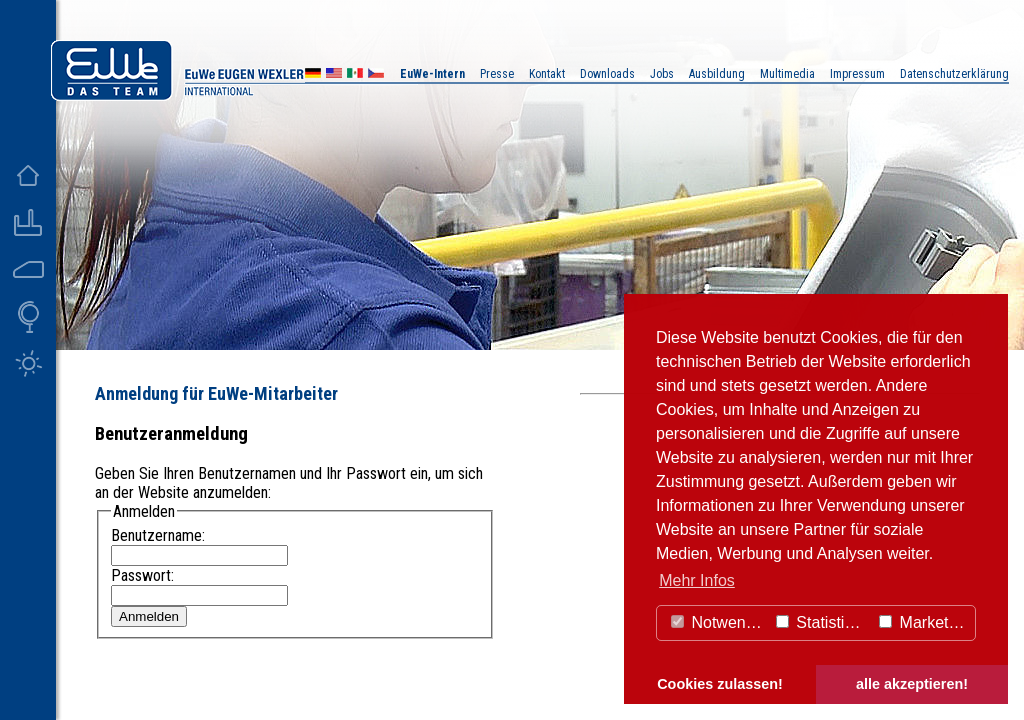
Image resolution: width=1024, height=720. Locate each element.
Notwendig (719, 622)
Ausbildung (717, 74)
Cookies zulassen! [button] (720, 684)
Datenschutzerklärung (954, 74)
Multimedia (787, 74)
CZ (376, 75)
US (334, 75)
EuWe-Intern (432, 74)
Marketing (924, 622)
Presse (497, 74)
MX (355, 75)
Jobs (662, 74)
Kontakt (547, 74)
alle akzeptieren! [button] (912, 684)
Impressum (857, 74)
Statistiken (823, 622)
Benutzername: (158, 535)
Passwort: (142, 575)
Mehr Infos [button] (697, 580)
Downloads (607, 74)
